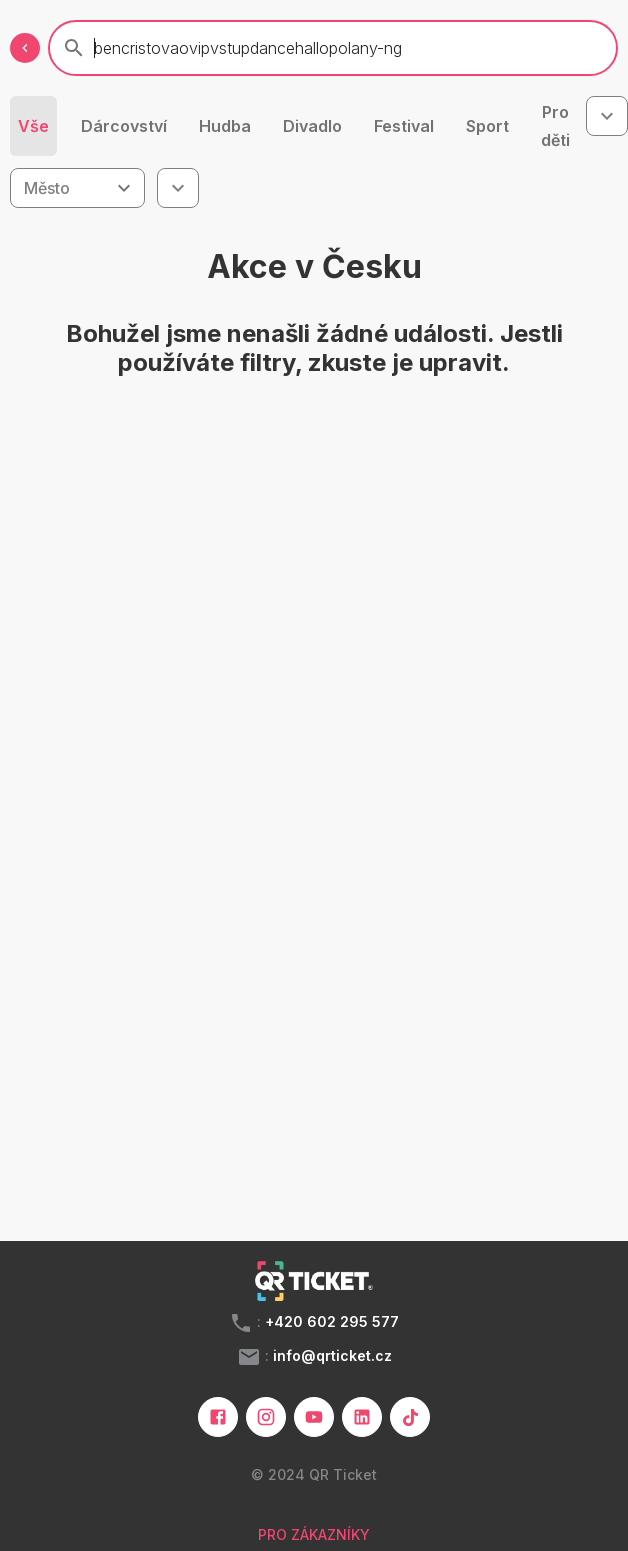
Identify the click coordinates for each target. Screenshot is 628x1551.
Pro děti (555, 126)
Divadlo (312, 126)
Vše (33, 126)
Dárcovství (124, 126)
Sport (487, 126)
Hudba (225, 126)
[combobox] (607, 116)
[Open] (124, 188)
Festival (404, 126)
